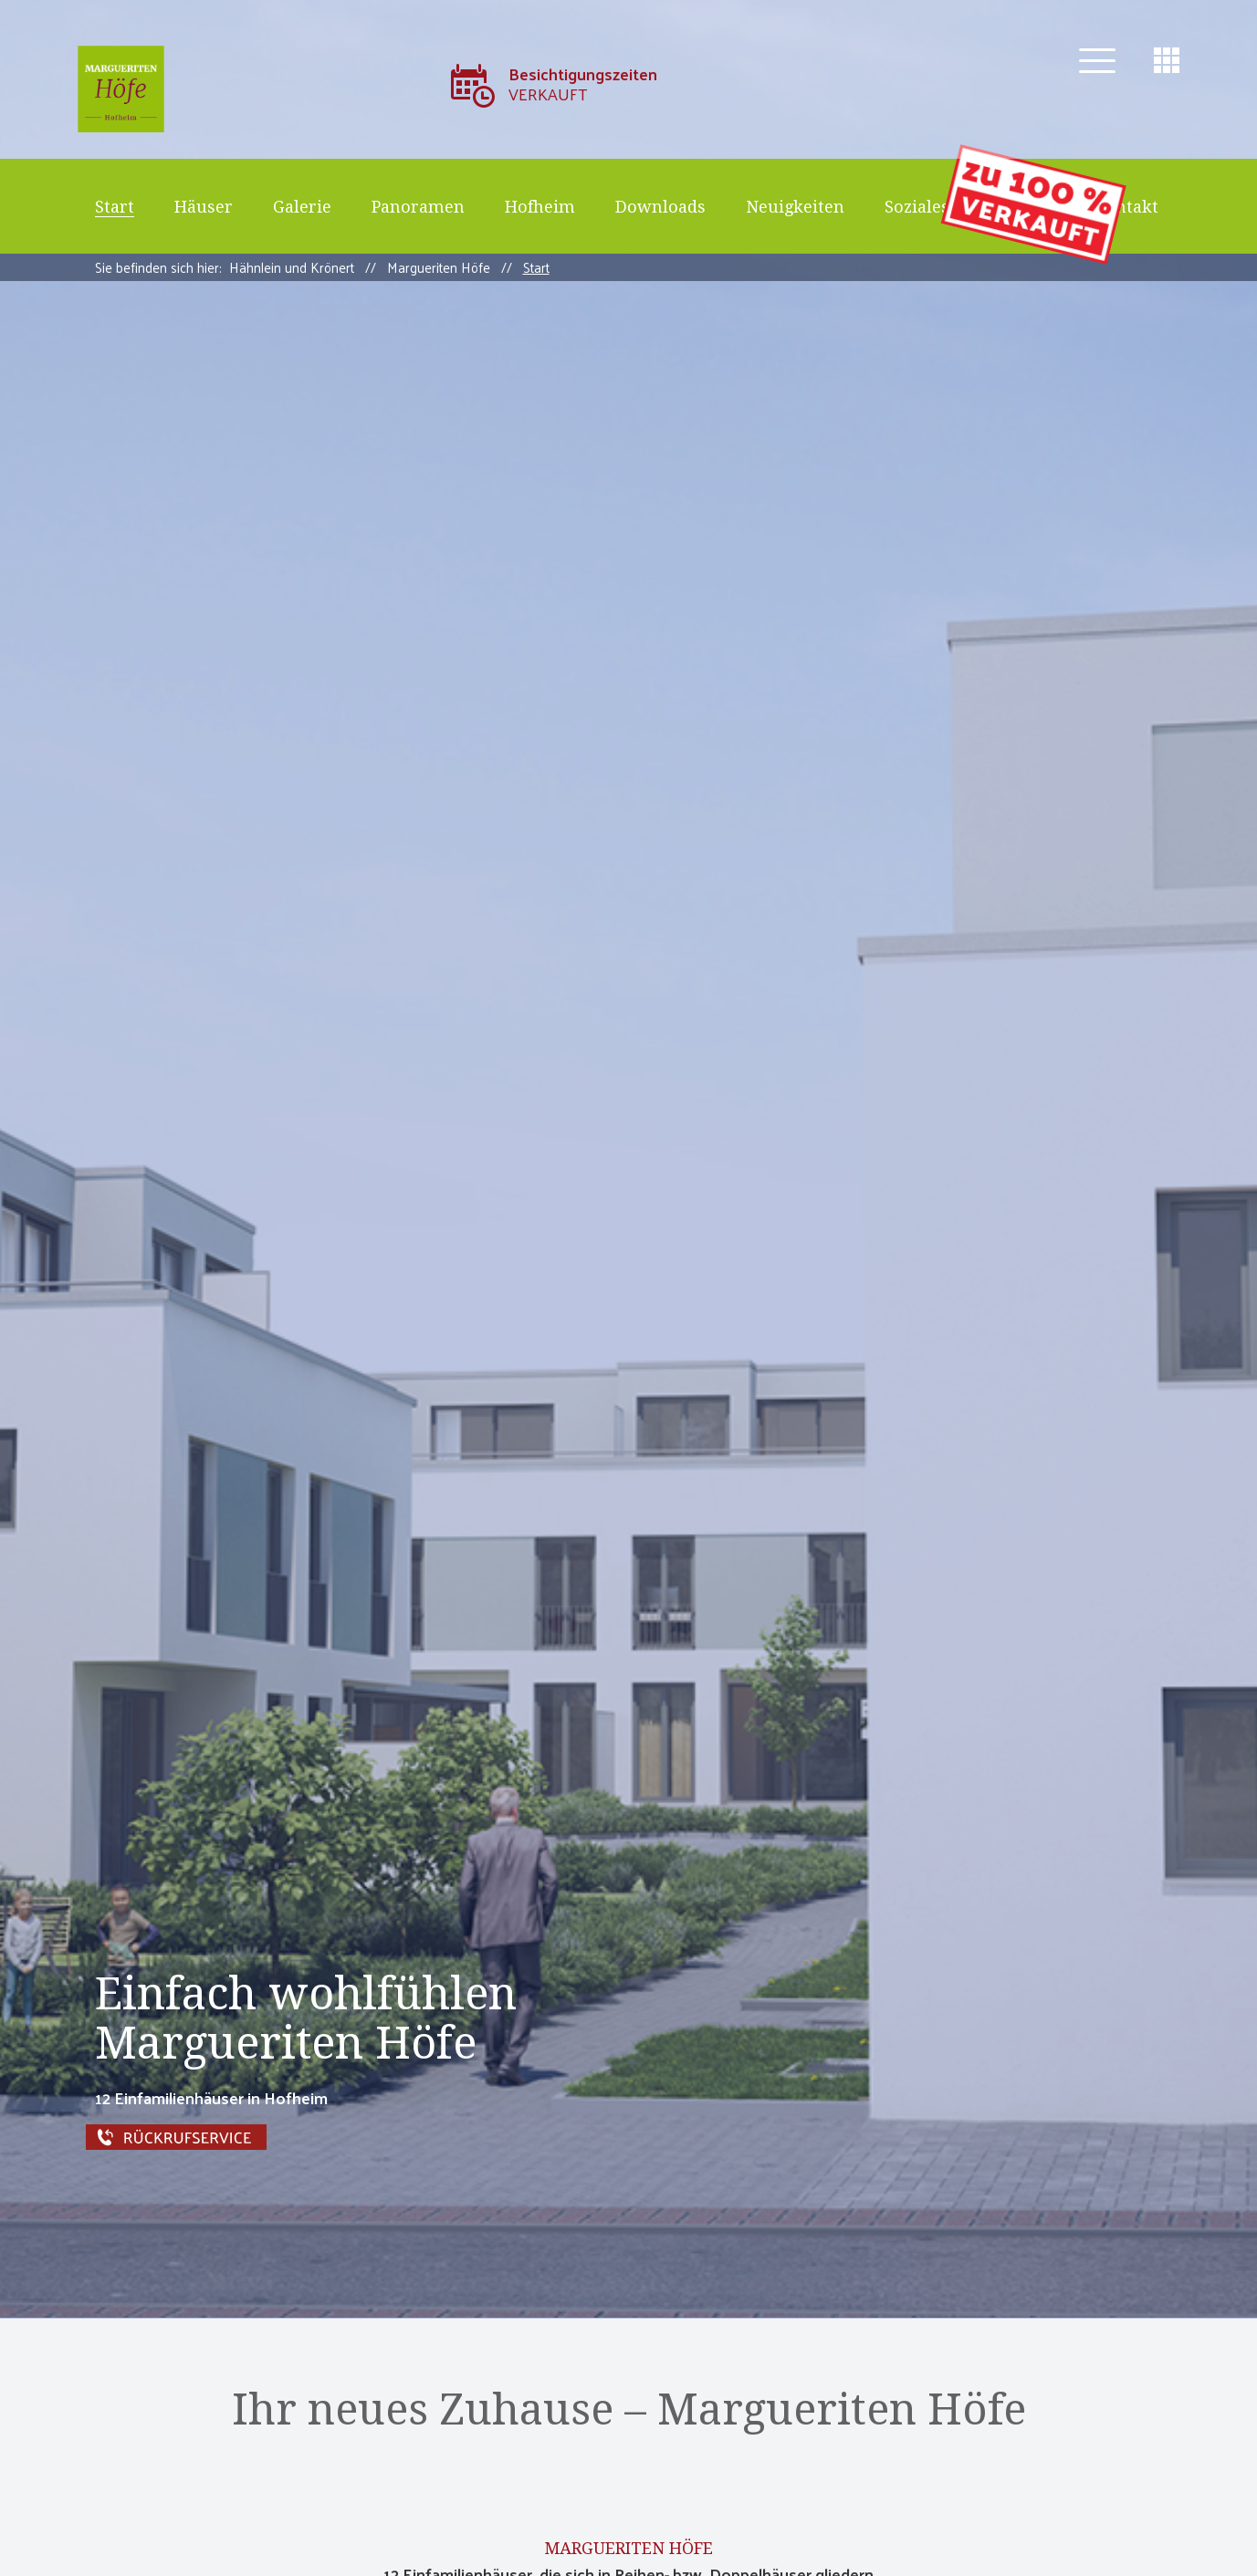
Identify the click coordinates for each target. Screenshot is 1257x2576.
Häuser (203, 206)
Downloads (660, 206)
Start (114, 206)
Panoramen (418, 206)
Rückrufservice (301, 2137)
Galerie (302, 206)
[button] (1097, 60)
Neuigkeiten (795, 206)
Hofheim (540, 206)
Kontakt (1126, 206)
